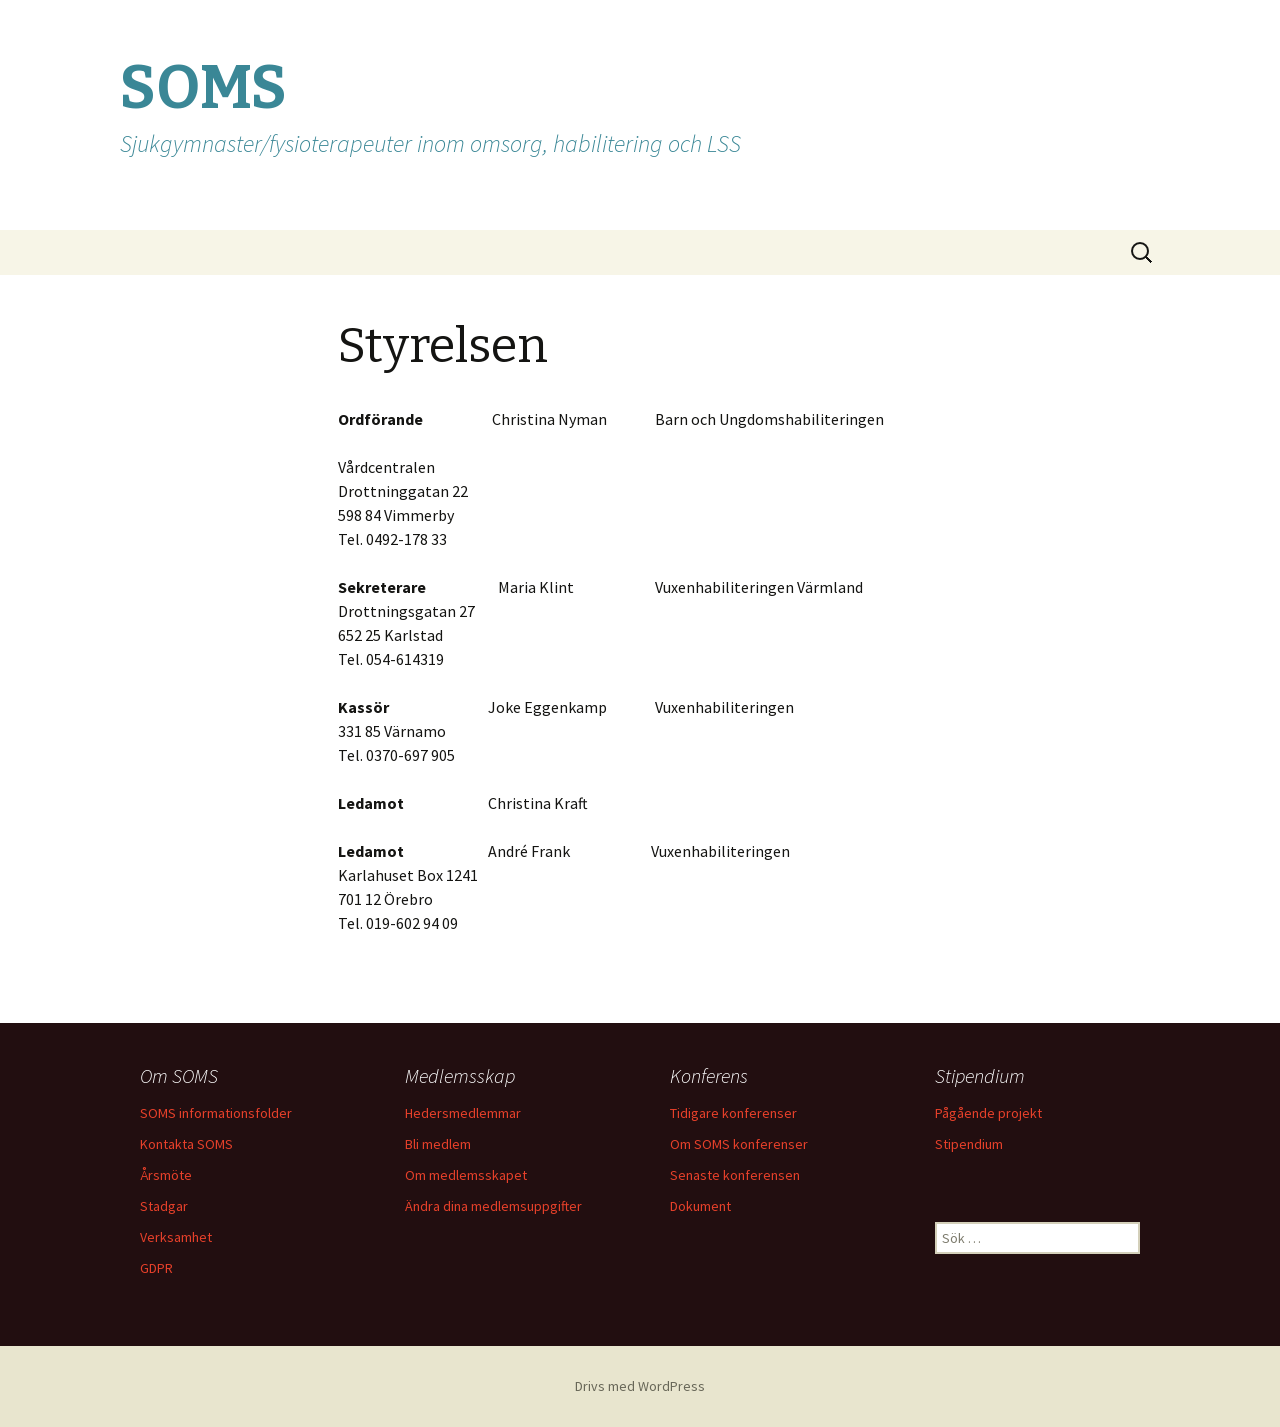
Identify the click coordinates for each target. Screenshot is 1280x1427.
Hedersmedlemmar (463, 1113)
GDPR (156, 1268)
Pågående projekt (988, 1113)
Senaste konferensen (735, 1175)
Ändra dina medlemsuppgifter (493, 1206)
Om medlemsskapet (466, 1175)
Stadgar (164, 1206)
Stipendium (969, 1144)
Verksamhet (176, 1237)
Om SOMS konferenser (739, 1144)
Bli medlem (438, 1144)
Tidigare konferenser (733, 1113)
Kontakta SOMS (186, 1144)
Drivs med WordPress (640, 1386)
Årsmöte (166, 1175)
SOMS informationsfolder (216, 1113)
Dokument (700, 1206)
